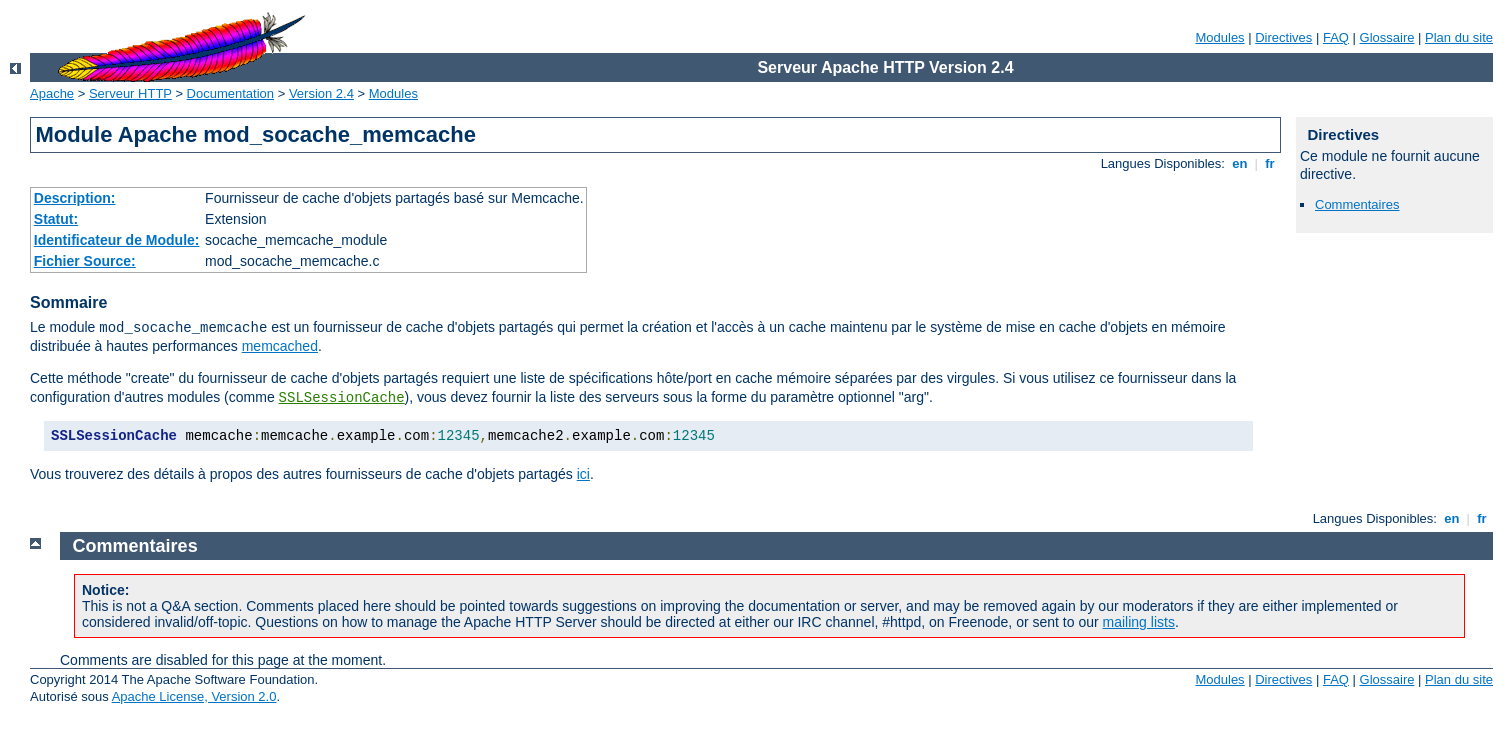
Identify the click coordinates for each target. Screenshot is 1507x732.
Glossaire (1387, 37)
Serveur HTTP (130, 93)
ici (583, 474)
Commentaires (1357, 204)
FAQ (1336, 37)
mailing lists (1139, 622)
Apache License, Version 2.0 (194, 696)
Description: (75, 198)
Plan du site (1459, 37)
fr (1270, 163)
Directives (1283, 37)
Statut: (56, 219)
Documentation (230, 93)
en (1240, 163)
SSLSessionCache (342, 398)
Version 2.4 (321, 93)
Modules (1219, 37)
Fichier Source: (85, 261)
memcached (280, 346)
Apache (52, 93)
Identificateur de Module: (117, 240)
